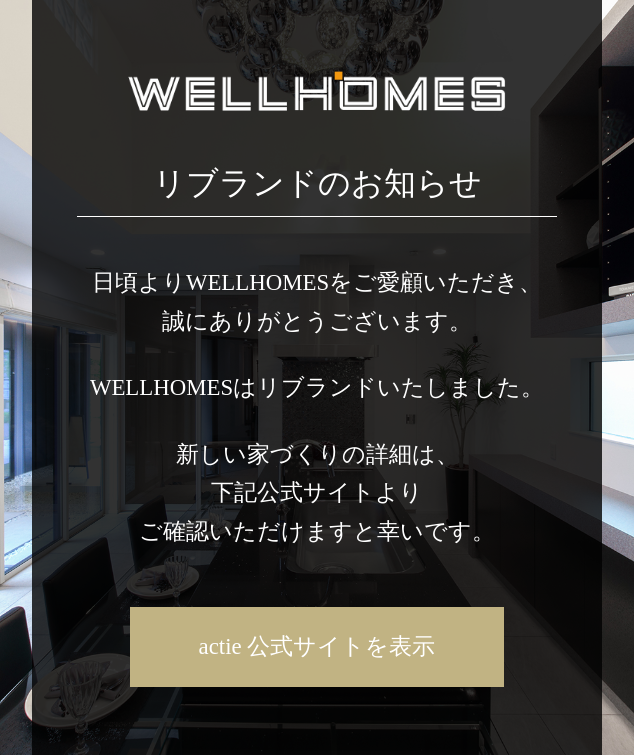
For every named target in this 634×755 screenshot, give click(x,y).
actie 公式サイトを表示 (317, 646)
